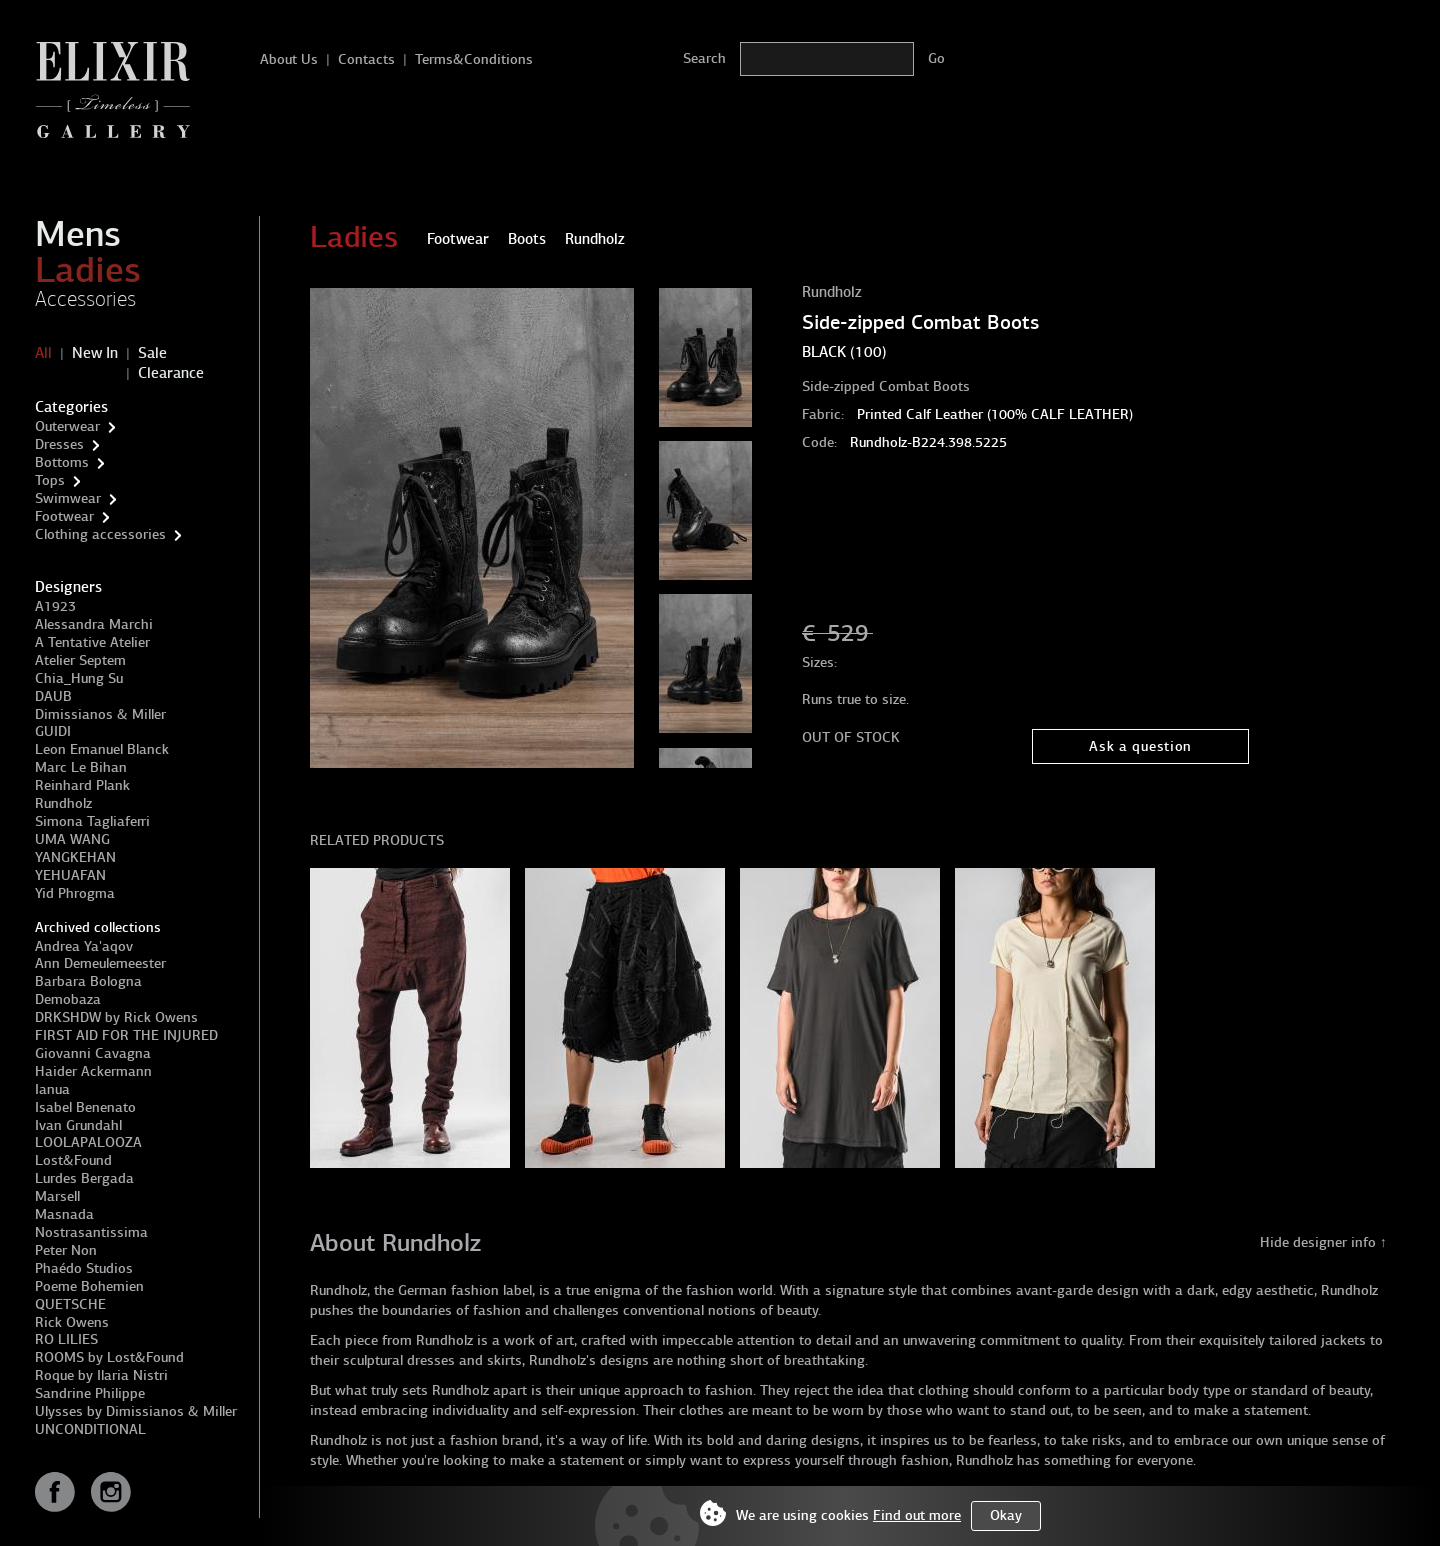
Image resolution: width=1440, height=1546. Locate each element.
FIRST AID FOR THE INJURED (126, 1035)
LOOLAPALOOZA (88, 1142)
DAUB (53, 696)
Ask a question (1140, 746)
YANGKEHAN (75, 857)
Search (704, 58)
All (43, 353)
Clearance (171, 373)
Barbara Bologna (88, 981)
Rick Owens (72, 1322)
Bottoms (62, 462)
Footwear (64, 516)
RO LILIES (66, 1339)
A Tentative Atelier (92, 642)
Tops (50, 480)
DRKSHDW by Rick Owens (116, 1017)
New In (95, 353)
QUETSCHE (70, 1304)
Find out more (917, 1515)
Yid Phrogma (75, 893)
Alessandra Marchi (94, 624)
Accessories (85, 299)
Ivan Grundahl (78, 1125)
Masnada (64, 1214)
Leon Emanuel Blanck (102, 749)
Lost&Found (73, 1160)
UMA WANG (72, 839)
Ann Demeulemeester (100, 963)
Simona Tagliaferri (92, 821)
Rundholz (63, 803)
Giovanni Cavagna (93, 1053)
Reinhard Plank (82, 785)
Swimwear (68, 498)
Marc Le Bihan (81, 767)
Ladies (88, 270)
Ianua (52, 1089)
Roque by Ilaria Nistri (101, 1375)
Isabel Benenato (85, 1107)
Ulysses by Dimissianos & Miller (136, 1411)
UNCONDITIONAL (90, 1429)
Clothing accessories (100, 534)
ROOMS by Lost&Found (109, 1357)
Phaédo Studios (84, 1268)
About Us (289, 59)
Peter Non (66, 1250)
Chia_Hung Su (79, 678)
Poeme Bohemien (89, 1286)
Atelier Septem (80, 660)
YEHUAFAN (70, 875)
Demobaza (68, 999)
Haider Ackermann (93, 1071)
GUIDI (53, 731)
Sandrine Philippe (90, 1393)
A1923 (55, 606)
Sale (152, 353)
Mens (78, 234)
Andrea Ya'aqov (84, 946)
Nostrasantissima (91, 1232)
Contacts (366, 59)
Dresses (59, 444)
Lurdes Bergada (84, 1178)
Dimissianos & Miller (100, 714)
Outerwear (67, 426)
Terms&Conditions (474, 59)
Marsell (57, 1196)
